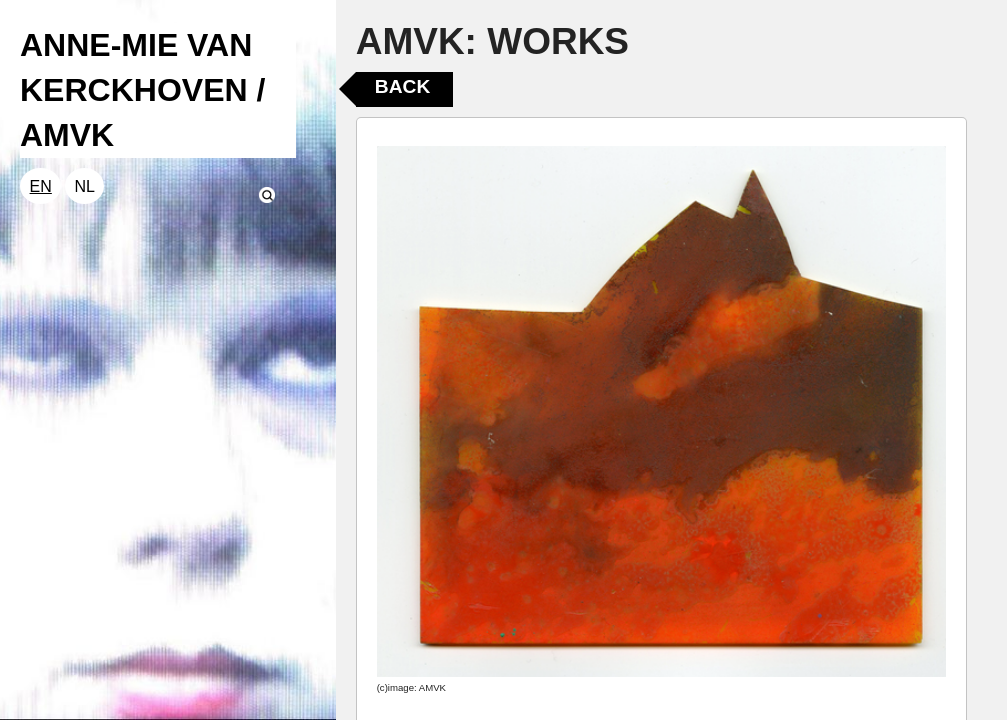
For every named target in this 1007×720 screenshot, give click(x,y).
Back (402, 86)
